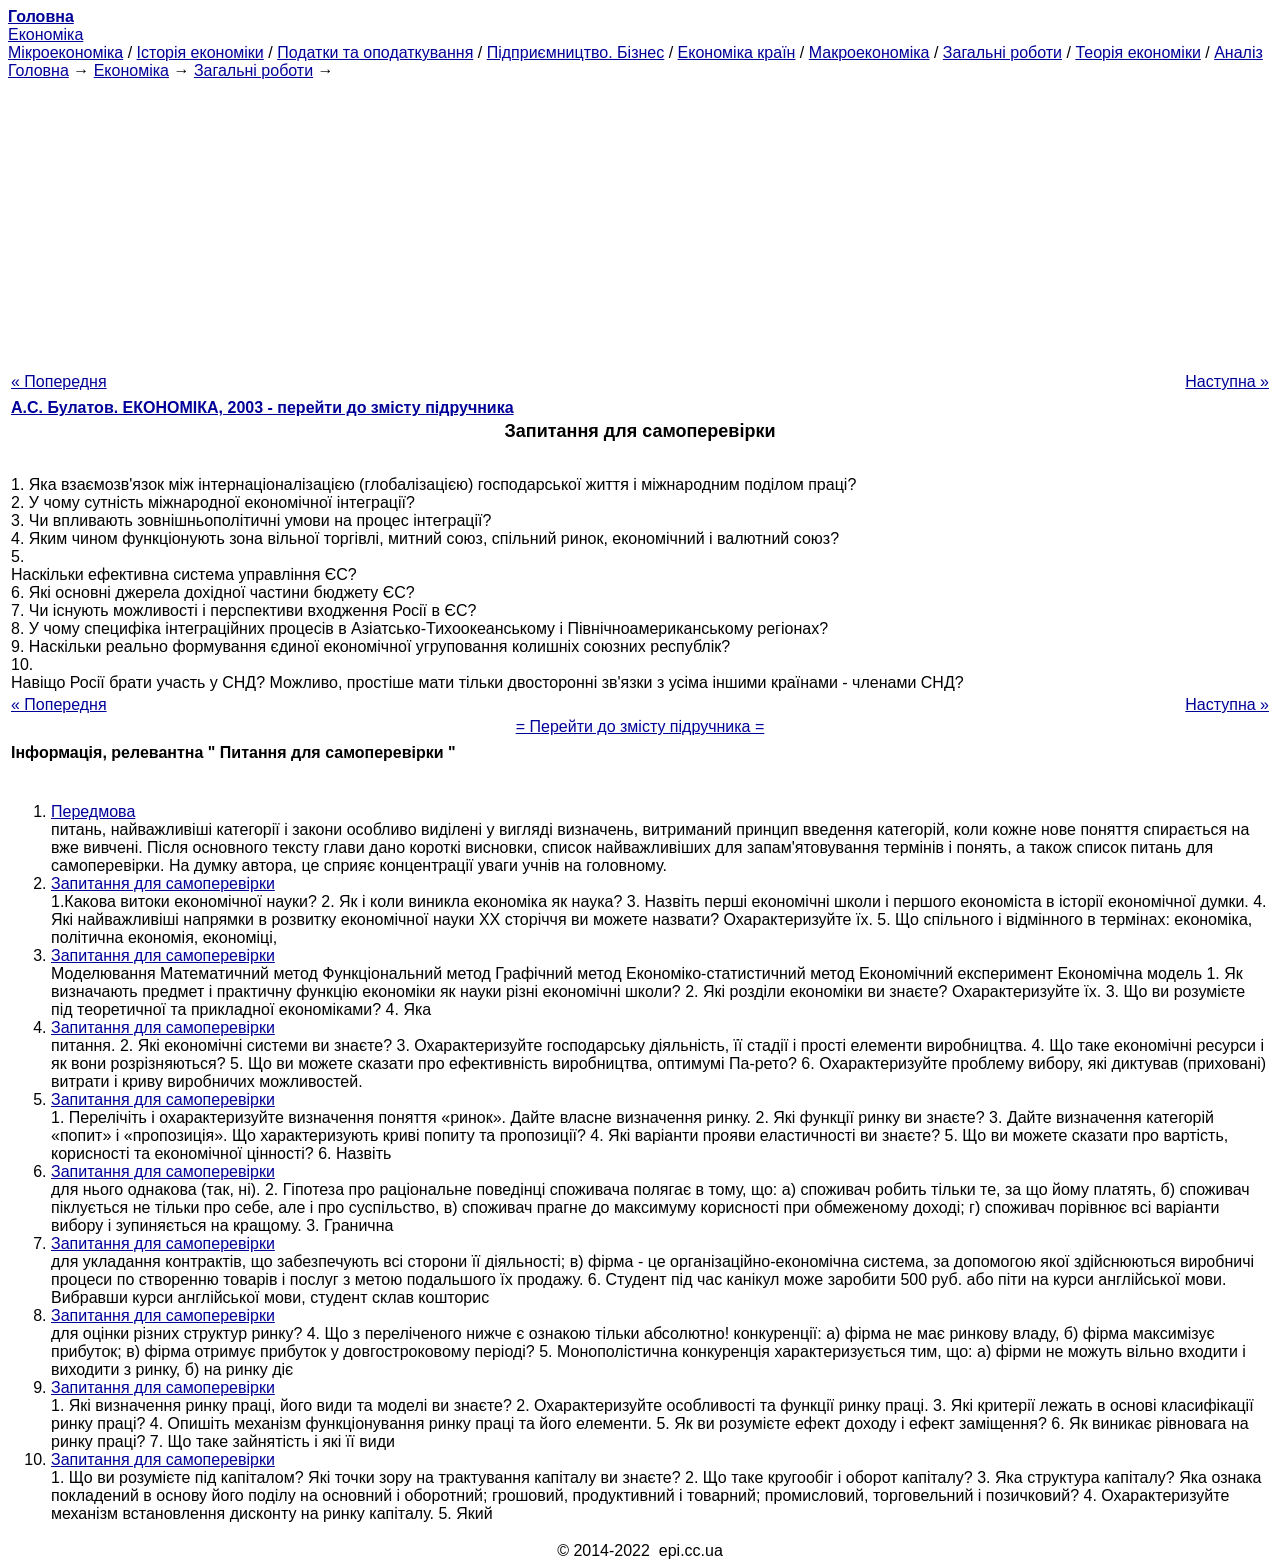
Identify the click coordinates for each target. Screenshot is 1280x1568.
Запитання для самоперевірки (163, 883)
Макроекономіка (869, 52)
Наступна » (1227, 381)
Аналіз (1238, 52)
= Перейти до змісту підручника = (640, 726)
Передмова (93, 811)
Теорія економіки (1137, 52)
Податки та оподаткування (375, 52)
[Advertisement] (640, 220)
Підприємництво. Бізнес (576, 52)
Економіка (45, 34)
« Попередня (59, 381)
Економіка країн (737, 52)
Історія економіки (200, 52)
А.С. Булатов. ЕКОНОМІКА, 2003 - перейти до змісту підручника (262, 407)
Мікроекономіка (65, 52)
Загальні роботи (1002, 52)
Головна (38, 70)
